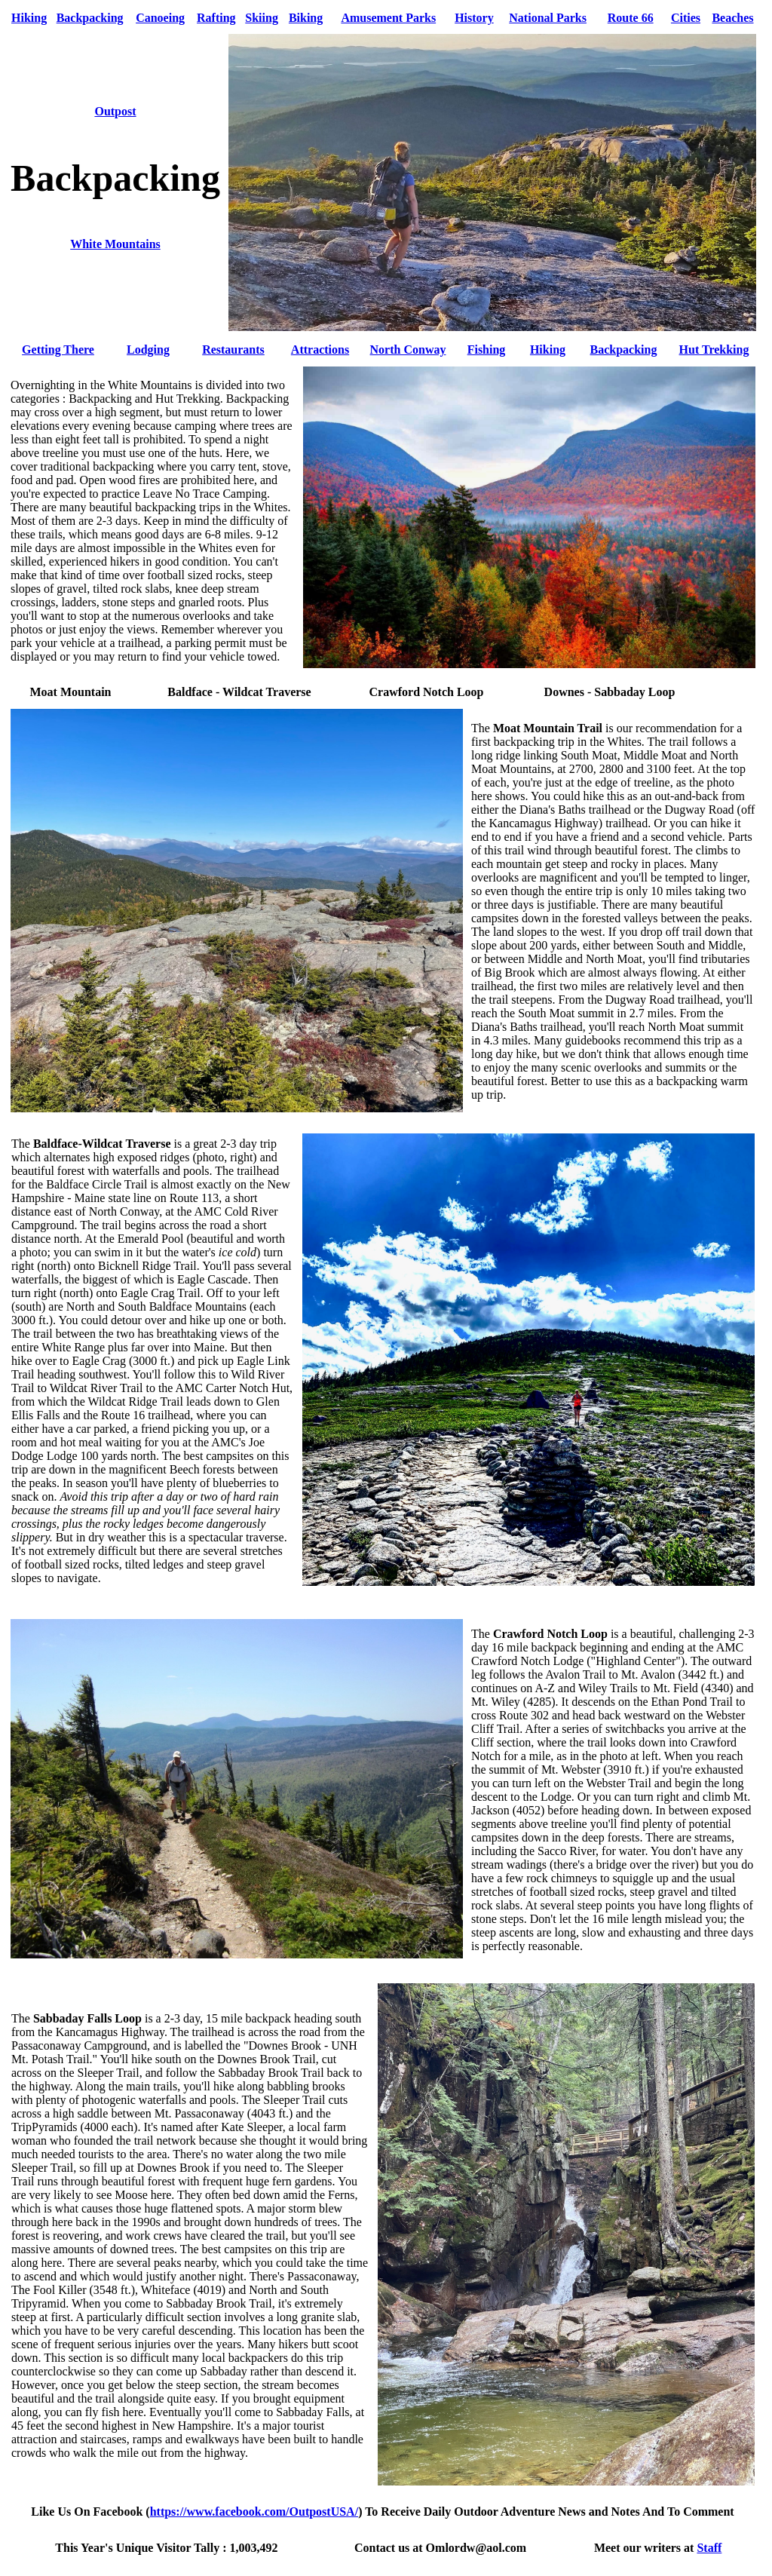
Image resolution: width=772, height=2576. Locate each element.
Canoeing (160, 17)
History (474, 17)
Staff (709, 2547)
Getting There (58, 349)
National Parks (548, 17)
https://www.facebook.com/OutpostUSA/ (254, 2511)
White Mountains (115, 244)
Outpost (115, 111)
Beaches (732, 17)
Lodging (148, 349)
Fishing (486, 349)
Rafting (216, 17)
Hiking (29, 17)
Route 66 (631, 17)
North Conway (408, 349)
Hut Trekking (714, 349)
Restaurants (233, 349)
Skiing (261, 17)
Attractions (320, 349)
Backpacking (90, 17)
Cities (685, 17)
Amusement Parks (388, 17)
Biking (306, 17)
